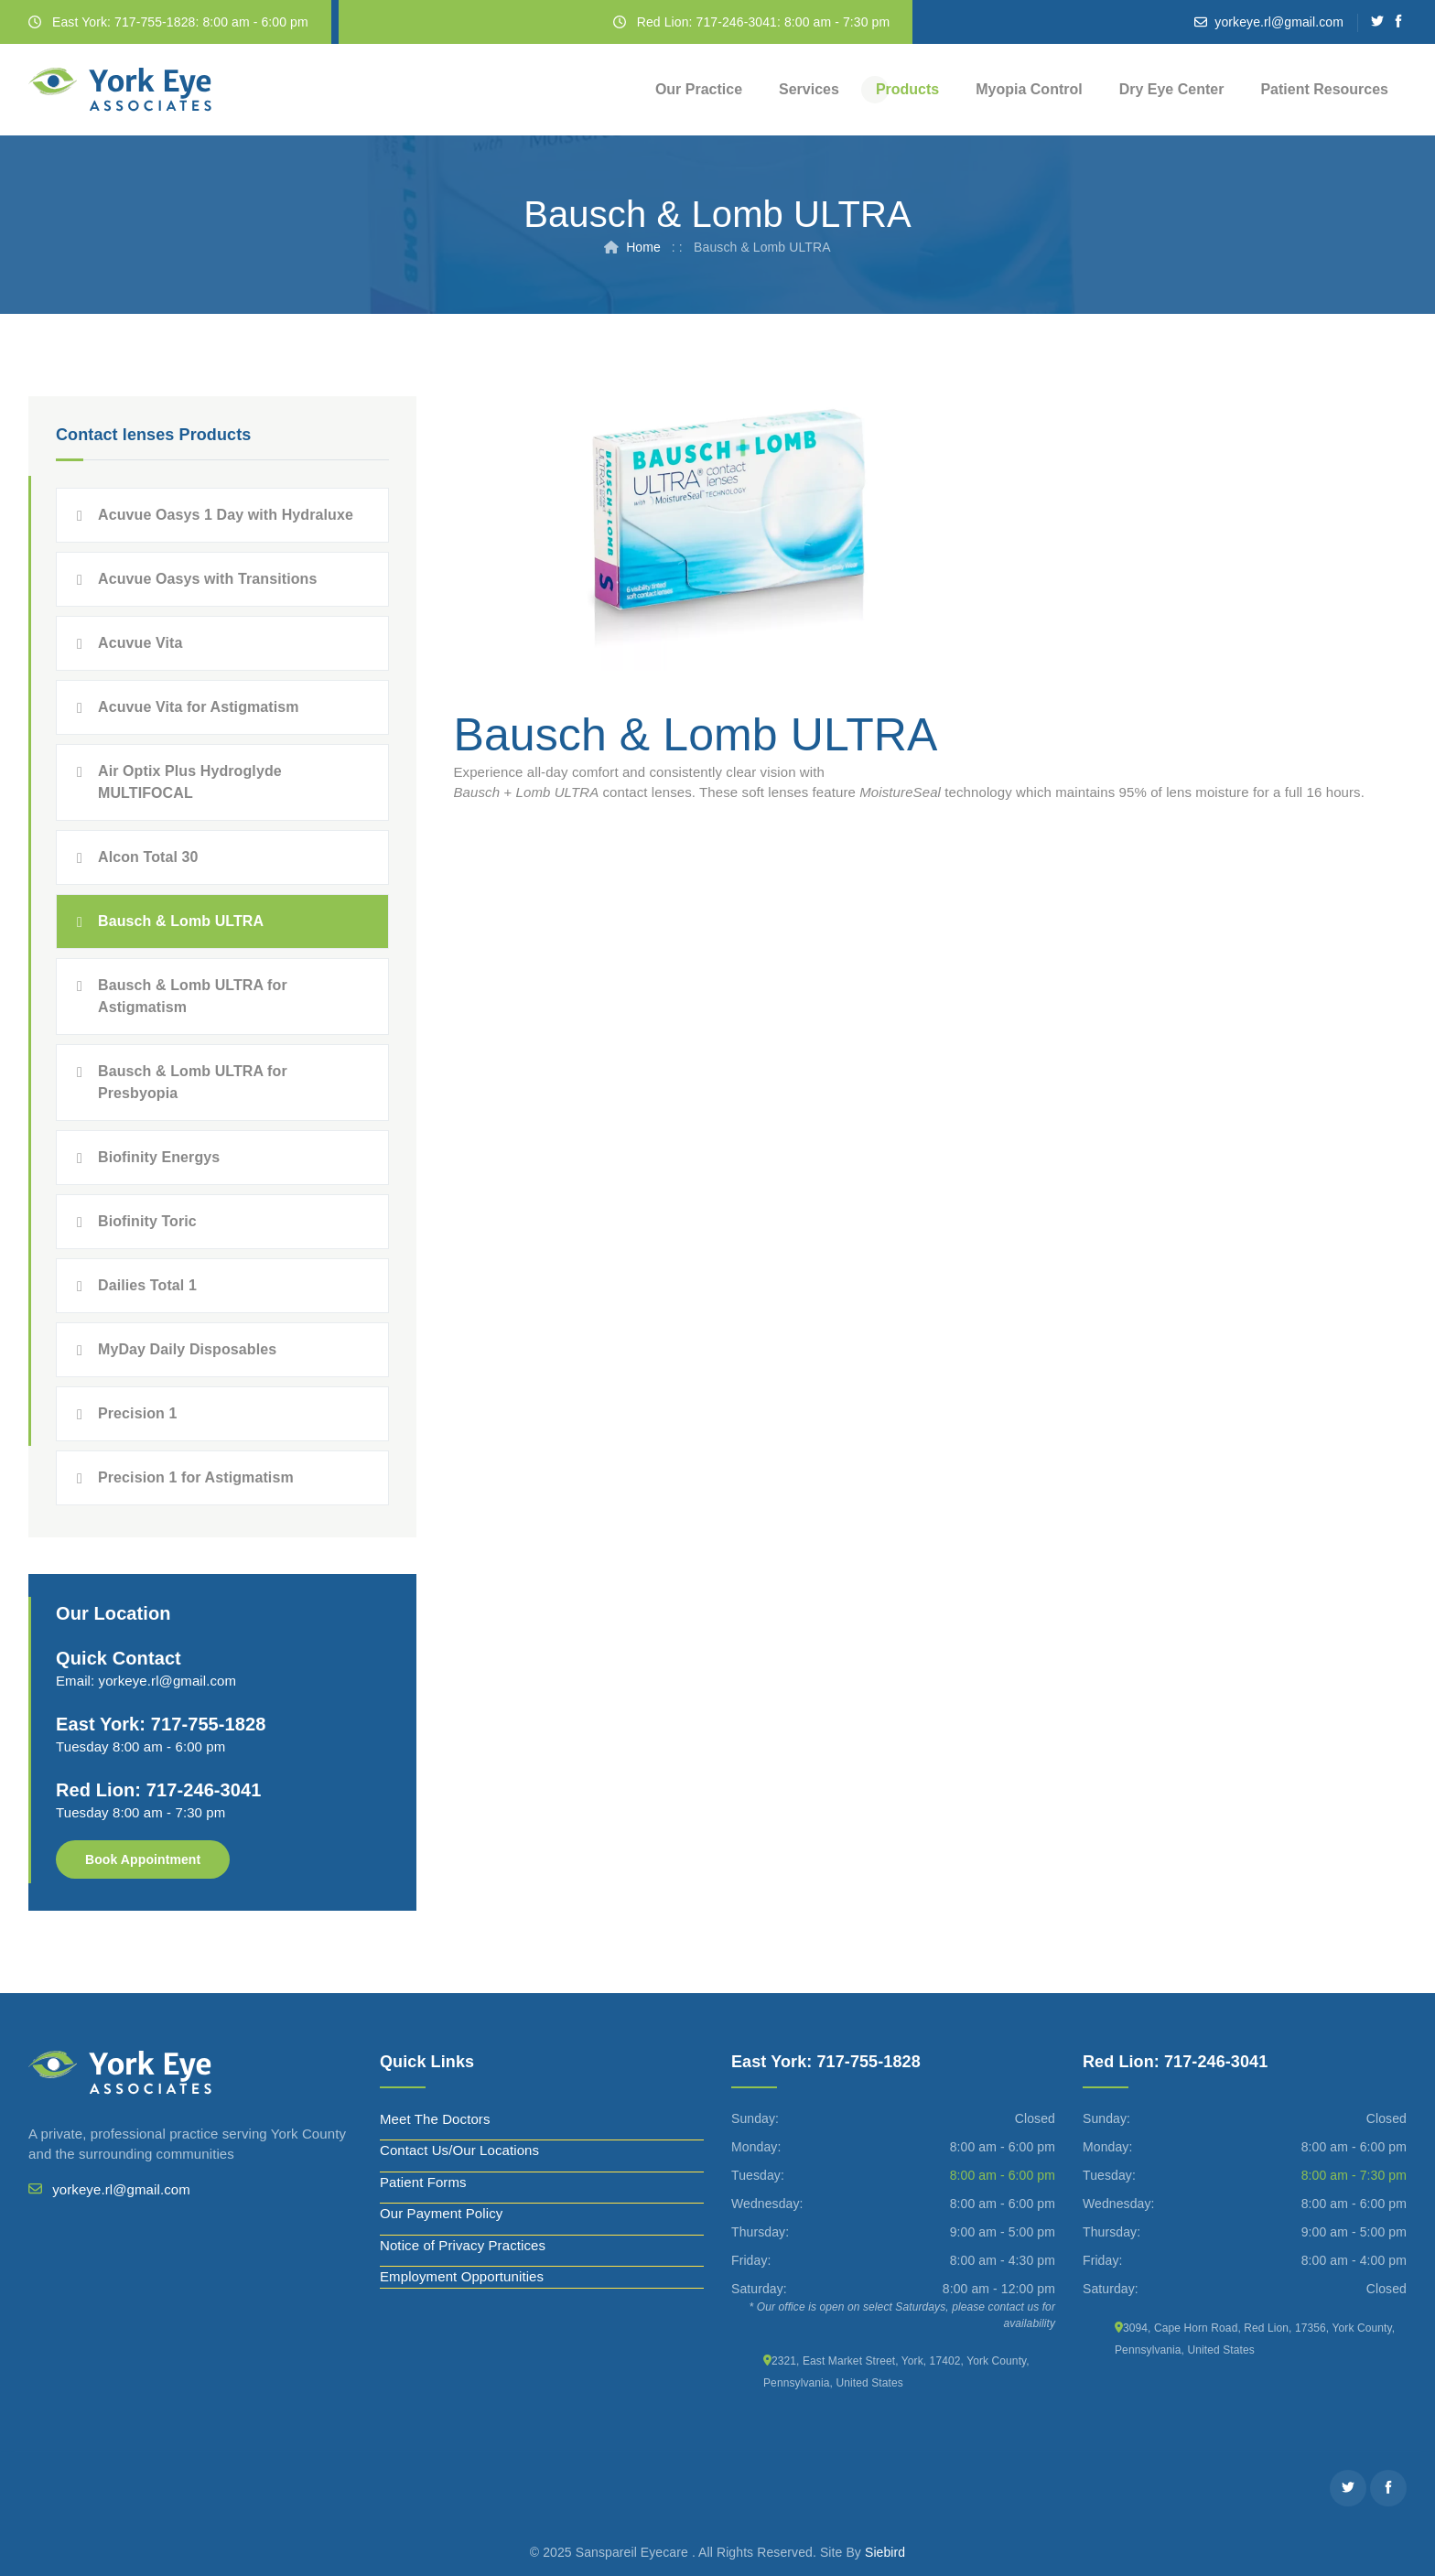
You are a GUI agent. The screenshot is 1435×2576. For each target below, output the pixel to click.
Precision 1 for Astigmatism (196, 1477)
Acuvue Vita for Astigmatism (198, 707)
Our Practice (698, 89)
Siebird (885, 2552)
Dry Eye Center (1172, 89)
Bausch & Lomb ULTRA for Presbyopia (192, 1082)
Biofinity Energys (159, 1157)
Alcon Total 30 (148, 857)
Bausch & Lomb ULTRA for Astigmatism (192, 996)
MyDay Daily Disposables (187, 1349)
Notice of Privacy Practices (462, 2245)
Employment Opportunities (462, 2276)
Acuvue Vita (140, 643)
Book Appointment (142, 1859)
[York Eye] (119, 90)
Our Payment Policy (441, 2213)
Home (643, 247)
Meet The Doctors (435, 2119)
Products (907, 89)
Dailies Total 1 (147, 1285)
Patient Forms (423, 2182)
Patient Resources (1324, 89)
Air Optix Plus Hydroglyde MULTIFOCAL (190, 782)
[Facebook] (1398, 22)
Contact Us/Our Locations (459, 2150)
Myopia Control (1029, 89)
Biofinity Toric (147, 1221)
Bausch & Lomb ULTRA (181, 921)
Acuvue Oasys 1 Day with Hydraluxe (225, 515)
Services (809, 89)
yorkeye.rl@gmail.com (1278, 22)
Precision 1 (137, 1413)
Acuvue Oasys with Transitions (207, 579)
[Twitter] (1377, 22)
